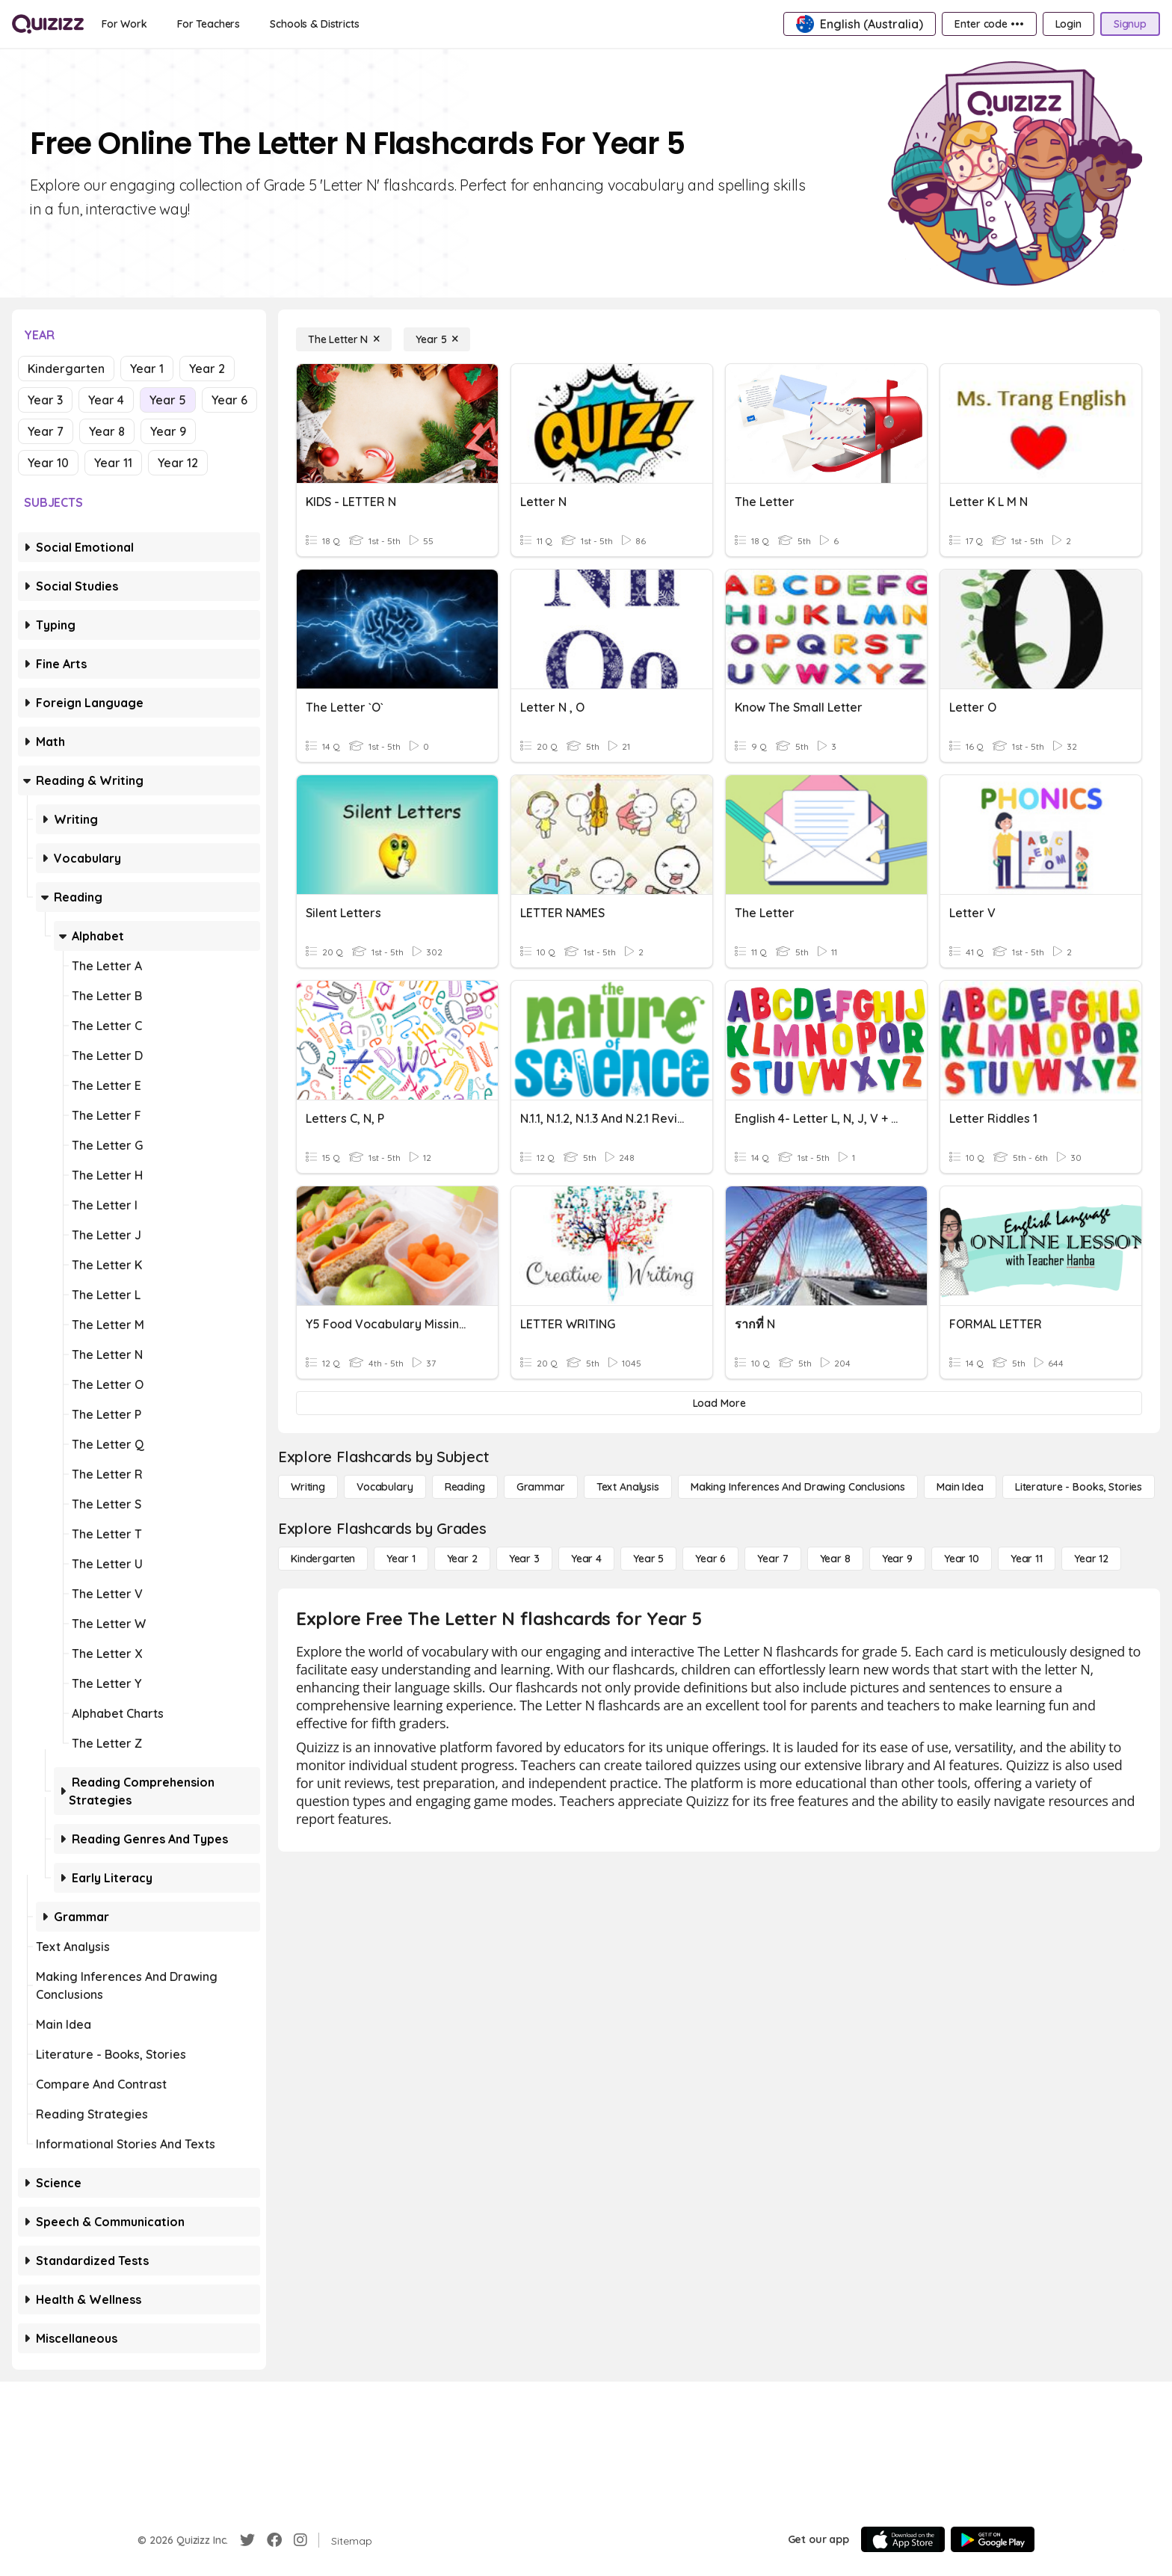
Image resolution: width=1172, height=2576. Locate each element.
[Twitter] (247, 2540)
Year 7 (46, 431)
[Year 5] (437, 339)
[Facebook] (274, 2540)
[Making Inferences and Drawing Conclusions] (798, 1487)
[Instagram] (300, 2540)
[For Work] (124, 24)
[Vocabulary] (385, 1487)
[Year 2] (462, 1559)
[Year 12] (1091, 1559)
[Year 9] (897, 1559)
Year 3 (45, 399)
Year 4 (106, 399)
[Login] (1068, 24)
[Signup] (1130, 24)
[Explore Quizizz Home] (48, 24)
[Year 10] (961, 1559)
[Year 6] (710, 1559)
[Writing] (308, 1487)
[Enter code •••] (989, 24)
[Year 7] (772, 1559)
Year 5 (167, 399)
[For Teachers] (208, 24)
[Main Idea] (960, 1487)
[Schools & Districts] (314, 24)
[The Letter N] (344, 339)
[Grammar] (541, 1487)
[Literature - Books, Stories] (1078, 1487)
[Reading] (465, 1487)
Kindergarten (66, 368)
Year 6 (229, 399)
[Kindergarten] (323, 1559)
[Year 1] (401, 1559)
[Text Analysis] (628, 1487)
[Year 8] (835, 1559)
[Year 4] (586, 1559)
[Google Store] (992, 2539)
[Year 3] (524, 1559)
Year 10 (48, 462)
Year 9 (168, 431)
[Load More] (719, 1403)
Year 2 (207, 368)
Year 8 (107, 431)
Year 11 (113, 462)
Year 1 (147, 368)
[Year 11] (1026, 1559)
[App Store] (903, 2539)
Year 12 (178, 462)
